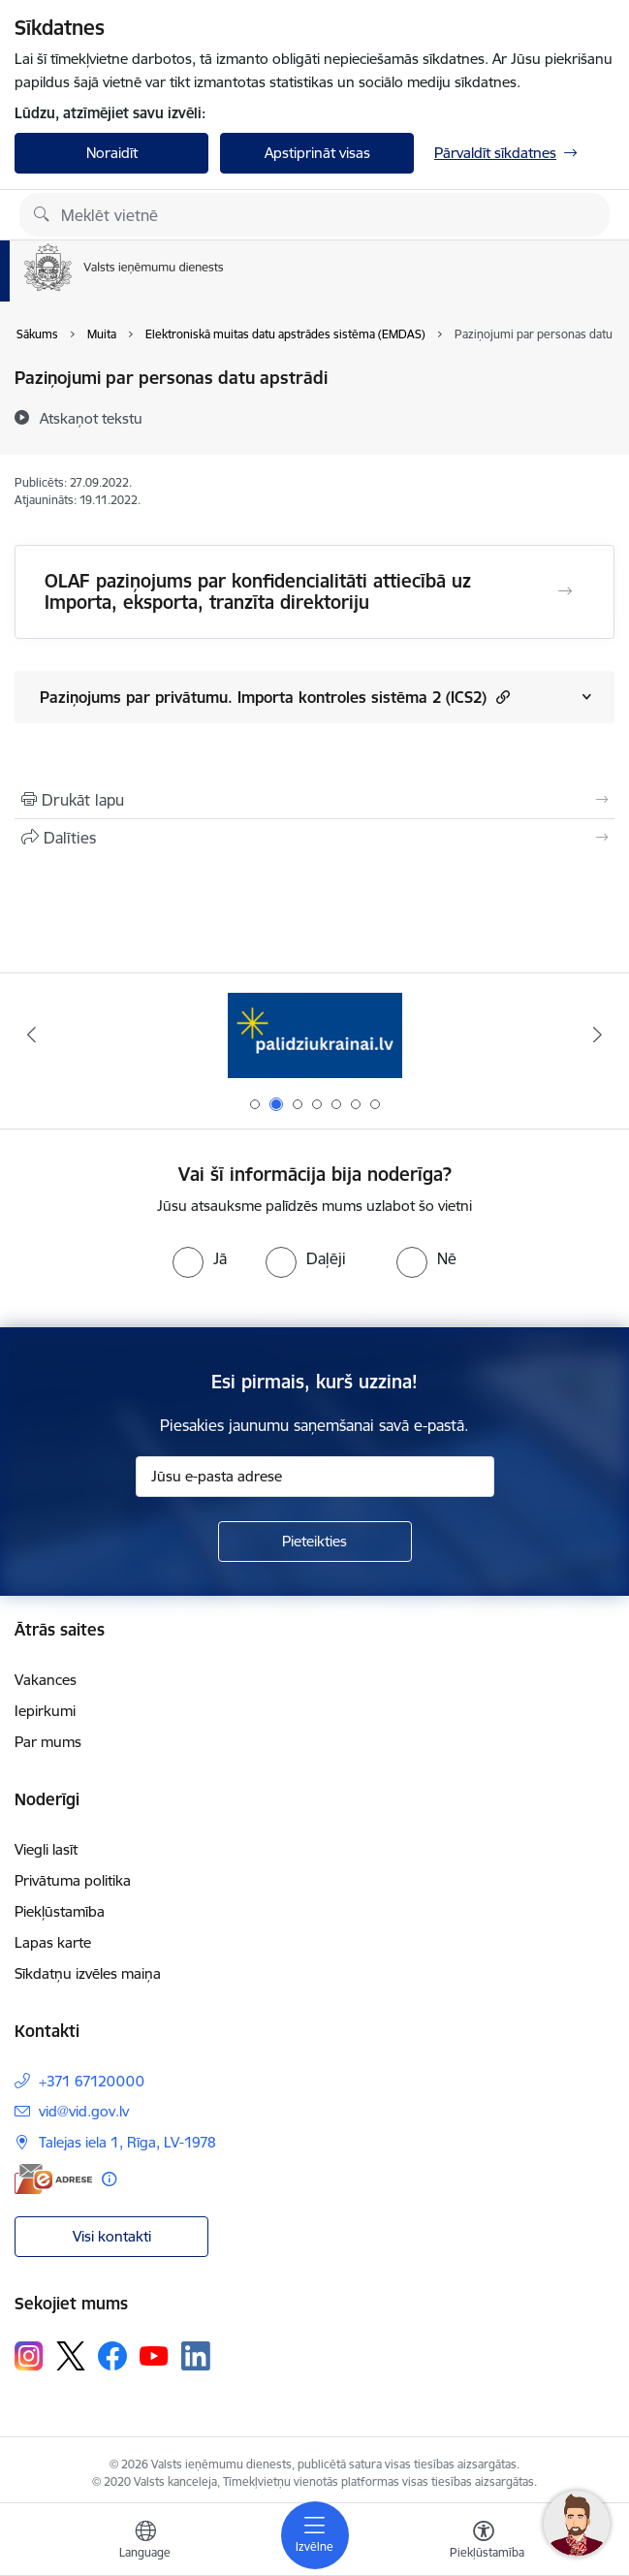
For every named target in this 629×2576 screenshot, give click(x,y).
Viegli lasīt (46, 1849)
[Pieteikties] (315, 1541)
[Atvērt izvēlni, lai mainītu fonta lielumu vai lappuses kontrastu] (484, 2542)
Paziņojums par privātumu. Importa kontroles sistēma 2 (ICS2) (275, 696)
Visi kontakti (112, 2236)
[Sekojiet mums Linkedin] (195, 2355)
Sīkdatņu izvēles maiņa (88, 1973)
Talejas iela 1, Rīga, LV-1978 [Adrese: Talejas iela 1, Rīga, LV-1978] (127, 2142)
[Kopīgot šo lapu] (314, 837)
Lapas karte (53, 1942)
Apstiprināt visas (317, 152)
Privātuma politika (73, 1880)
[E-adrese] (53, 2179)
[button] (500, 696)
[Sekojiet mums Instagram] (29, 2355)
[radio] (200, 1258)
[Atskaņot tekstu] (91, 417)
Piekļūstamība (60, 1911)
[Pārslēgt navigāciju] (315, 2535)
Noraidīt (112, 152)
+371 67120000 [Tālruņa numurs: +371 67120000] (91, 2081)
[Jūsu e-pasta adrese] (315, 1476)
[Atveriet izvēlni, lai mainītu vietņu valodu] (145, 2542)
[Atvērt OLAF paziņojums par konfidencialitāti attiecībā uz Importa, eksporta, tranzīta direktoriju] (565, 591)
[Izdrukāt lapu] (314, 799)
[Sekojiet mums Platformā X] (70, 2355)
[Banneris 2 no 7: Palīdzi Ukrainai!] (315, 1035)
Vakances (46, 1679)
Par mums (48, 1742)
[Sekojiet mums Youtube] (154, 2355)
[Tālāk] (597, 1034)
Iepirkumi (45, 1710)
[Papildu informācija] (109, 2179)
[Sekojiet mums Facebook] (112, 2355)
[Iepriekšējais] (31, 1034)
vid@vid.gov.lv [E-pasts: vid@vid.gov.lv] (84, 2111)
